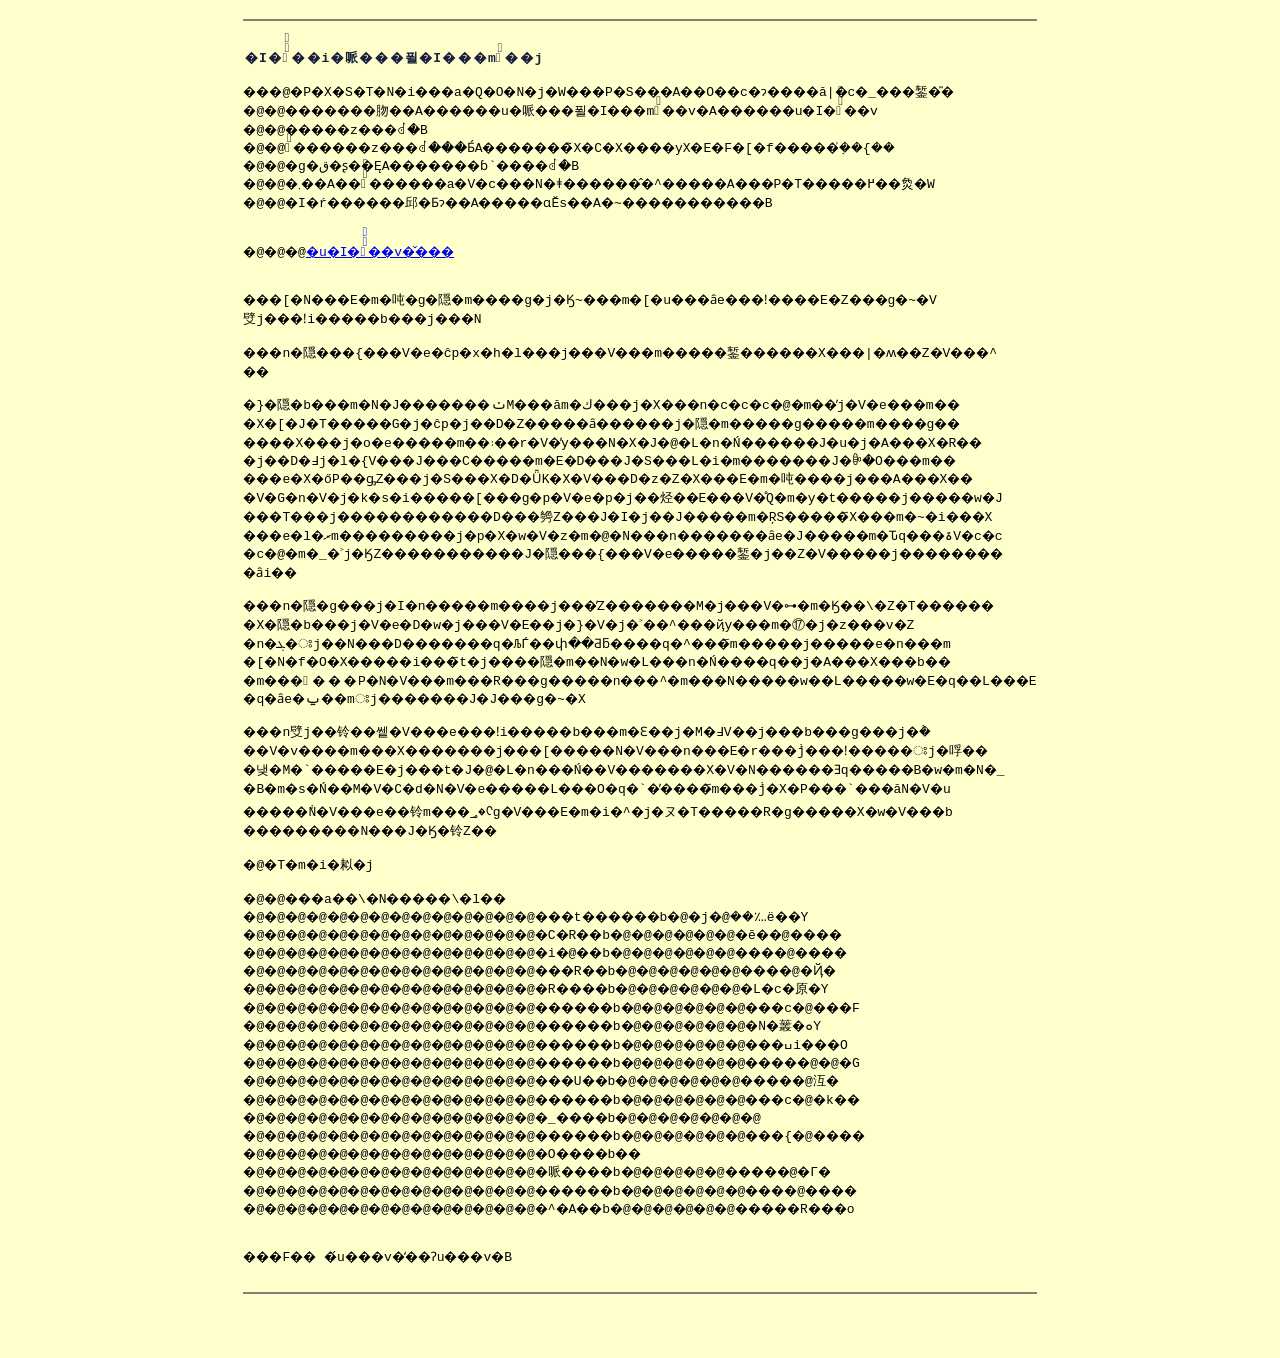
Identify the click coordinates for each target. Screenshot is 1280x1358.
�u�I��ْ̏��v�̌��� (347, 263)
